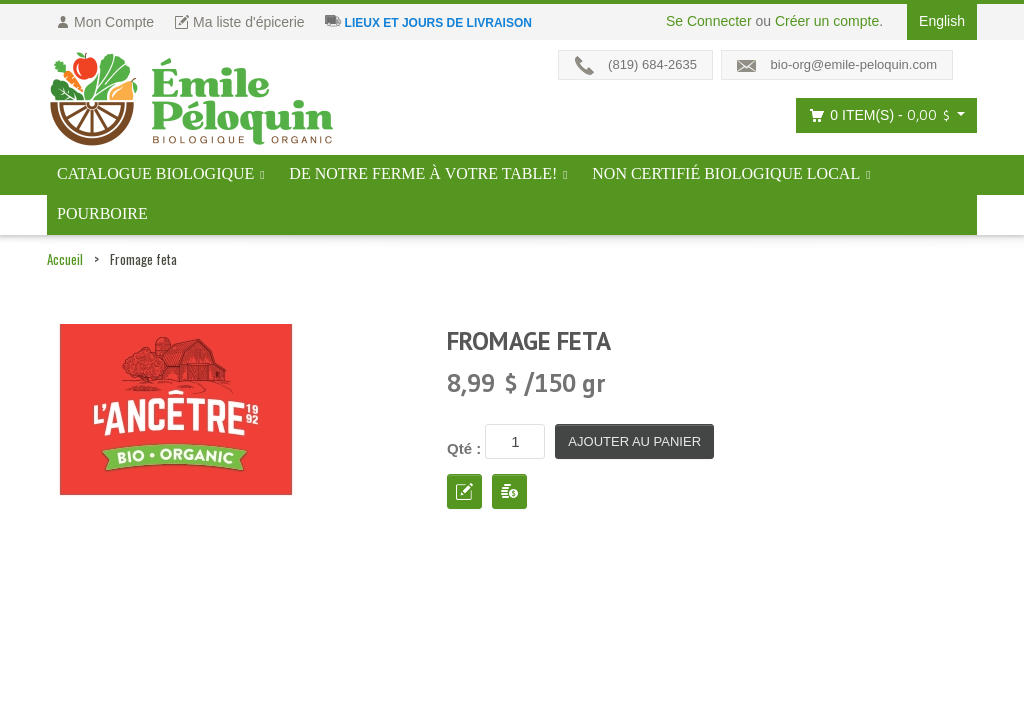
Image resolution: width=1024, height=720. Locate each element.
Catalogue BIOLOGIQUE (155, 173)
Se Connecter (709, 21)
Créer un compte (827, 21)
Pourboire (102, 213)
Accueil (65, 259)
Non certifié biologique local (726, 173)
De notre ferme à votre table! (423, 173)
